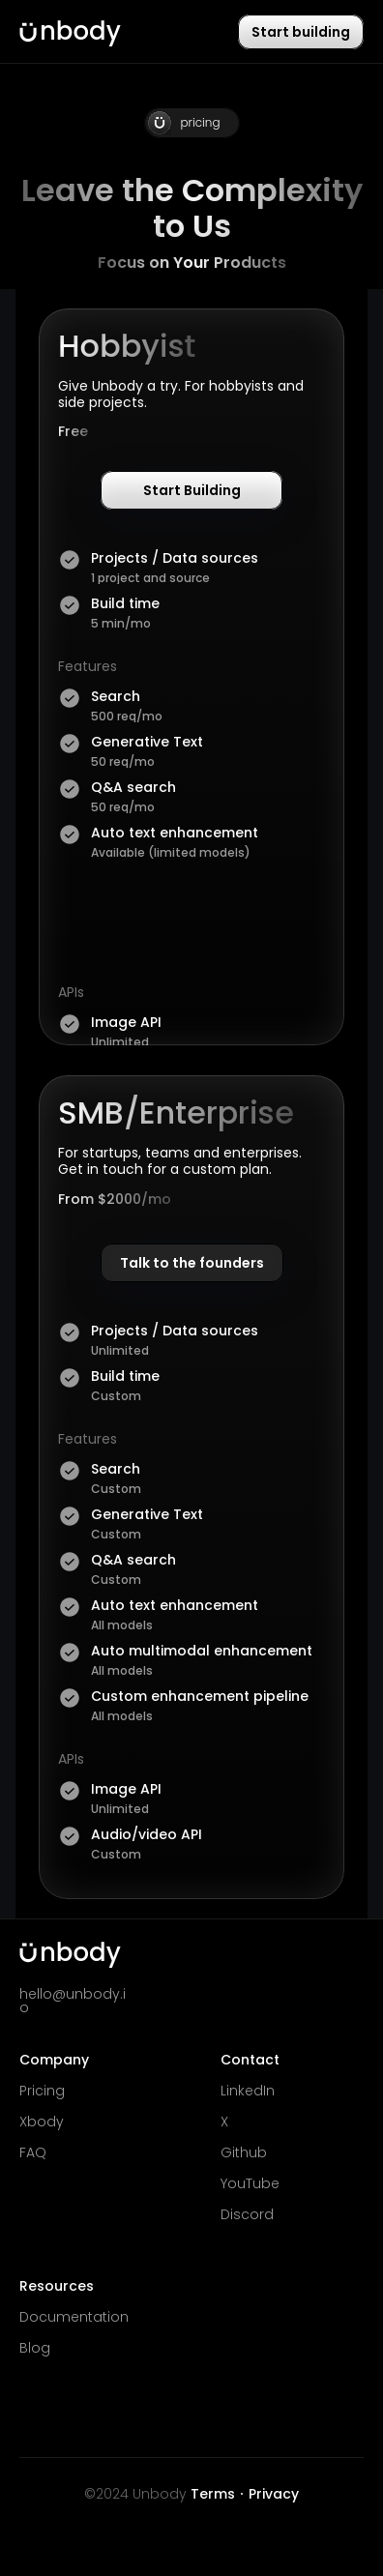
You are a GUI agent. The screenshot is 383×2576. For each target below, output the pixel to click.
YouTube (250, 2183)
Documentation (74, 2317)
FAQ (32, 2152)
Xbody (41, 2121)
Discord (247, 2214)
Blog (34, 2347)
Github (244, 2152)
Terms (213, 2493)
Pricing (42, 2090)
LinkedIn (248, 2090)
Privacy (274, 2493)
